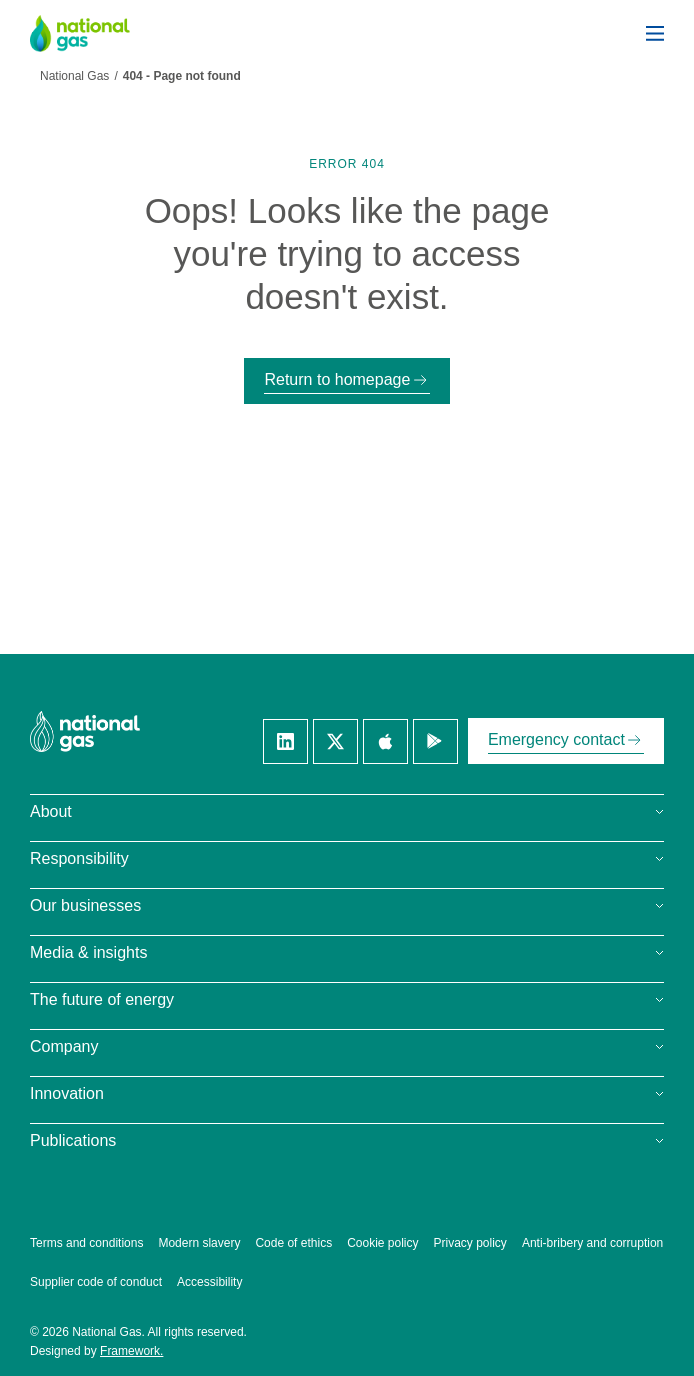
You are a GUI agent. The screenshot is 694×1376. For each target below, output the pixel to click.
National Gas (74, 76)
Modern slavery (199, 1243)
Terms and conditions (86, 1243)
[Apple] (385, 741)
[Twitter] (335, 741)
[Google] (435, 741)
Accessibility (209, 1282)
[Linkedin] (285, 741)
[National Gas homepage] (95, 33)
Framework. (131, 1351)
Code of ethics (293, 1243)
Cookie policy (382, 1243)
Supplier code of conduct (96, 1282)
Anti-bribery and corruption (592, 1243)
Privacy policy (470, 1243)
